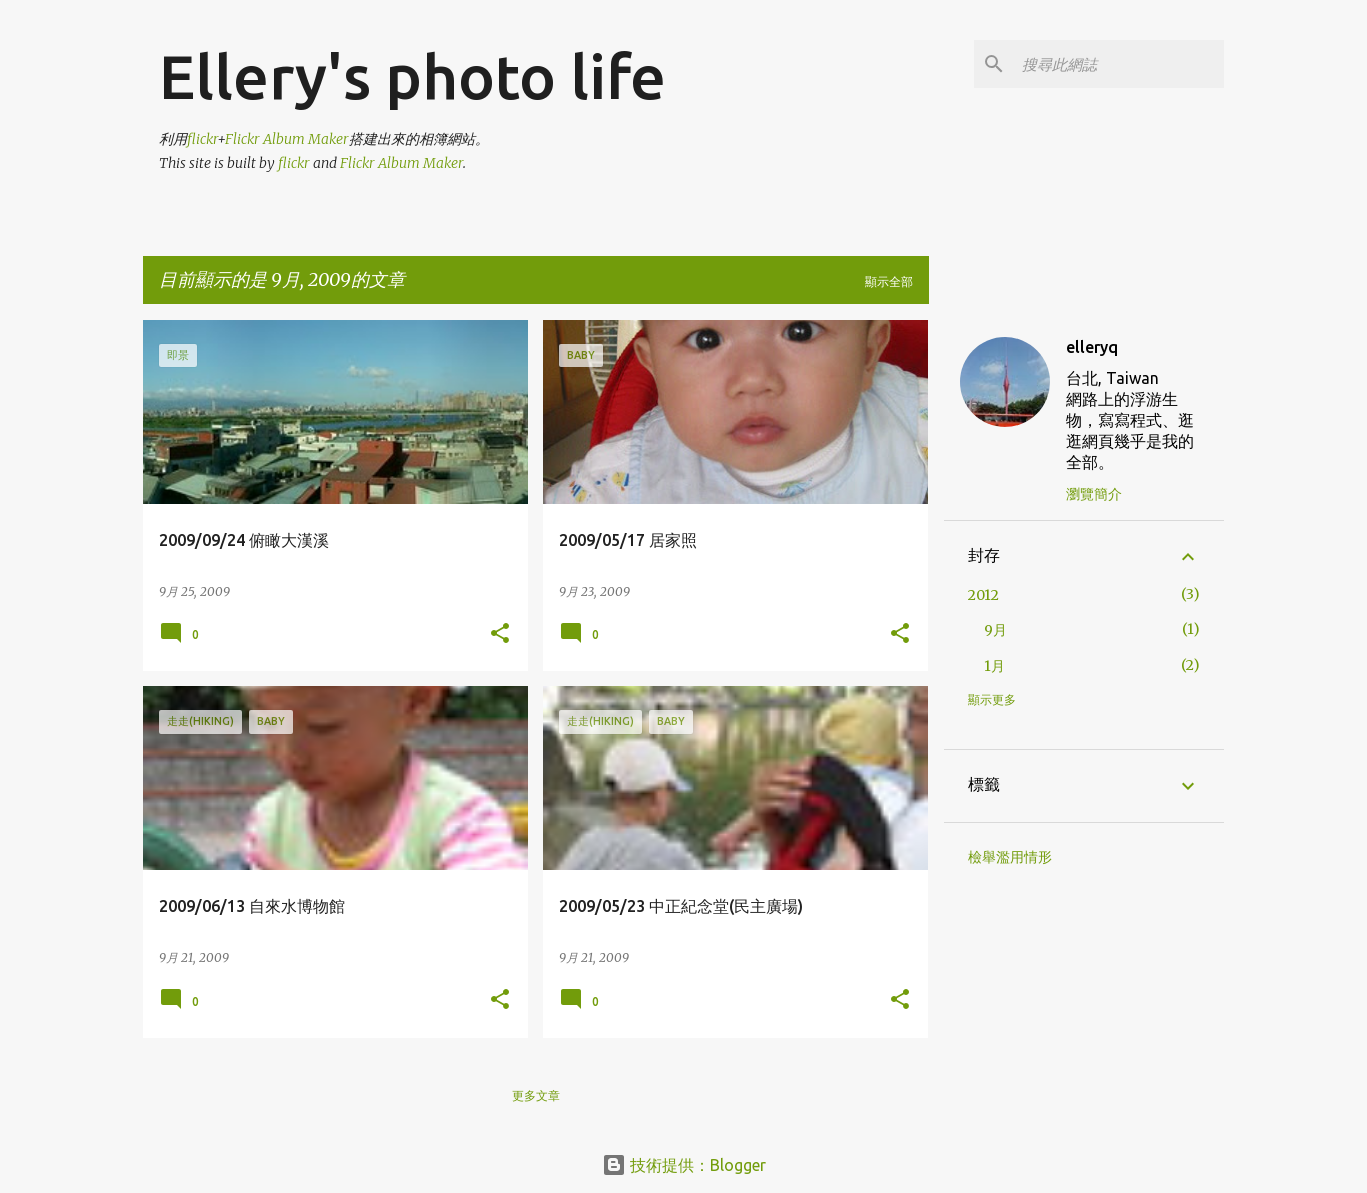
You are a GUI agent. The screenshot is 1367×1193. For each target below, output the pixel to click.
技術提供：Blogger (684, 1165)
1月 (994, 666)
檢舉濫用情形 (1010, 857)
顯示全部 (889, 281)
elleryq (1092, 347)
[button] (500, 634)
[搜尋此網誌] (1119, 64)
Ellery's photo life (412, 76)
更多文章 (536, 1095)
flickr (202, 139)
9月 (995, 630)
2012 (983, 595)
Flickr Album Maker (287, 139)
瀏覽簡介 (1094, 494)
